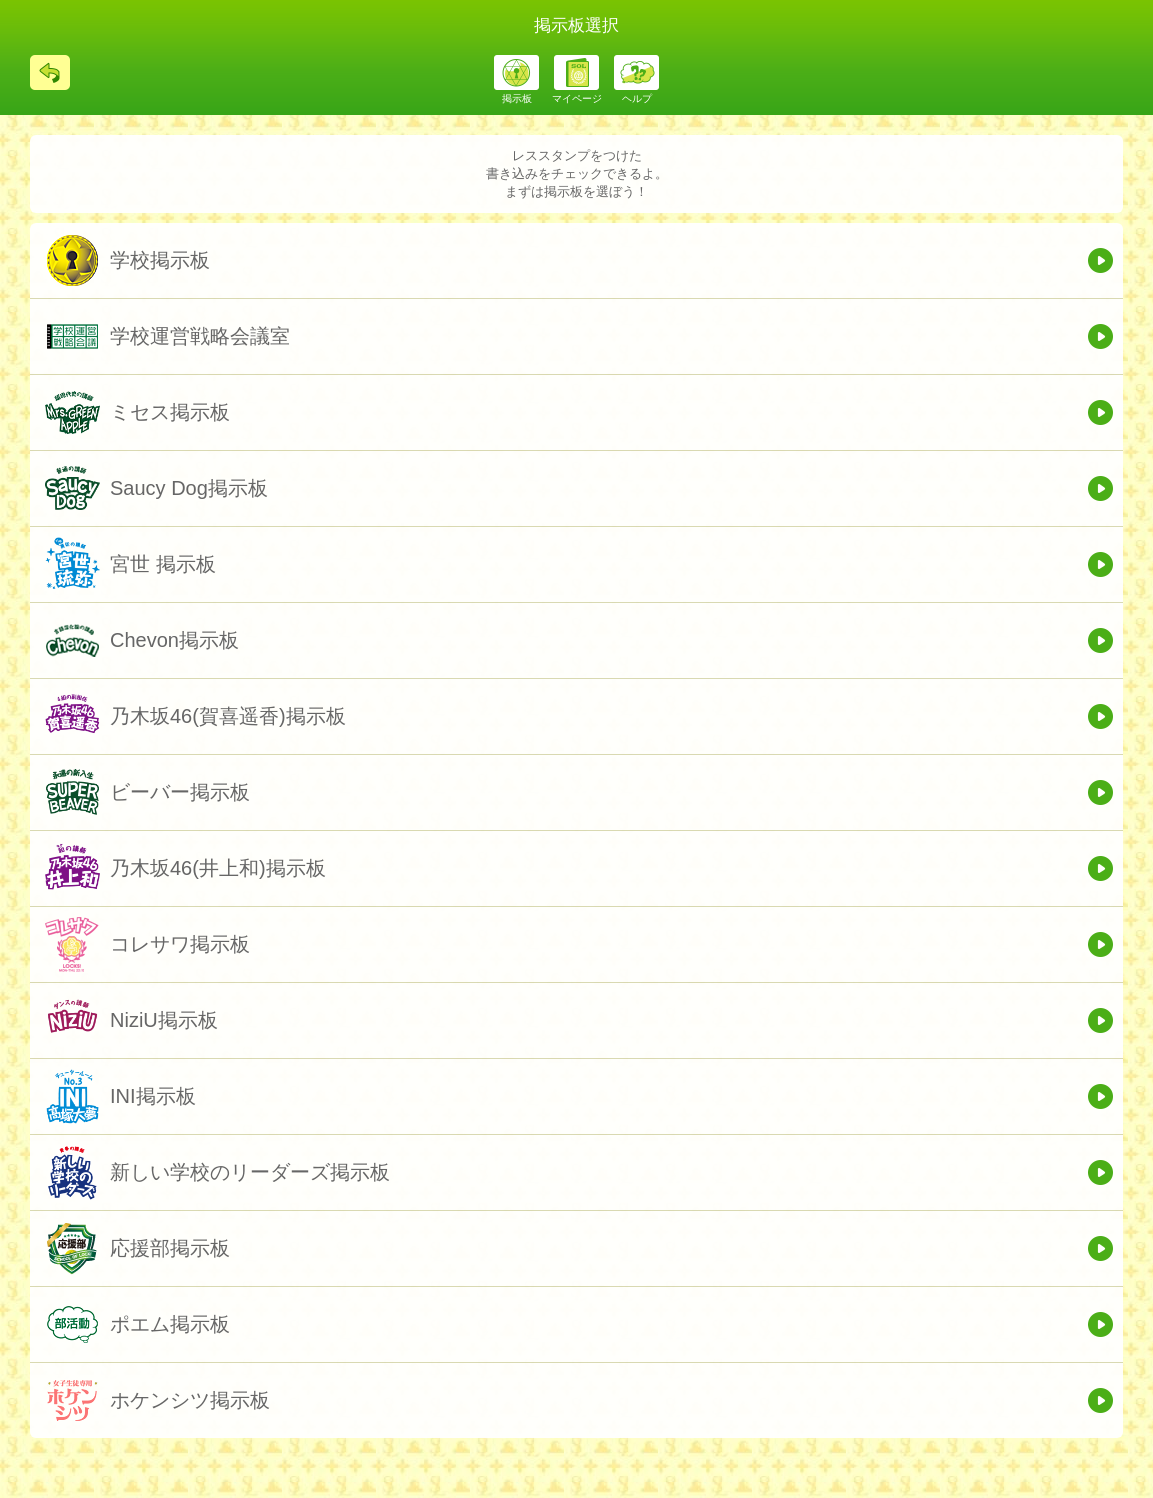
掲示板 (517, 98)
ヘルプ (637, 98)
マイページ (577, 98)
